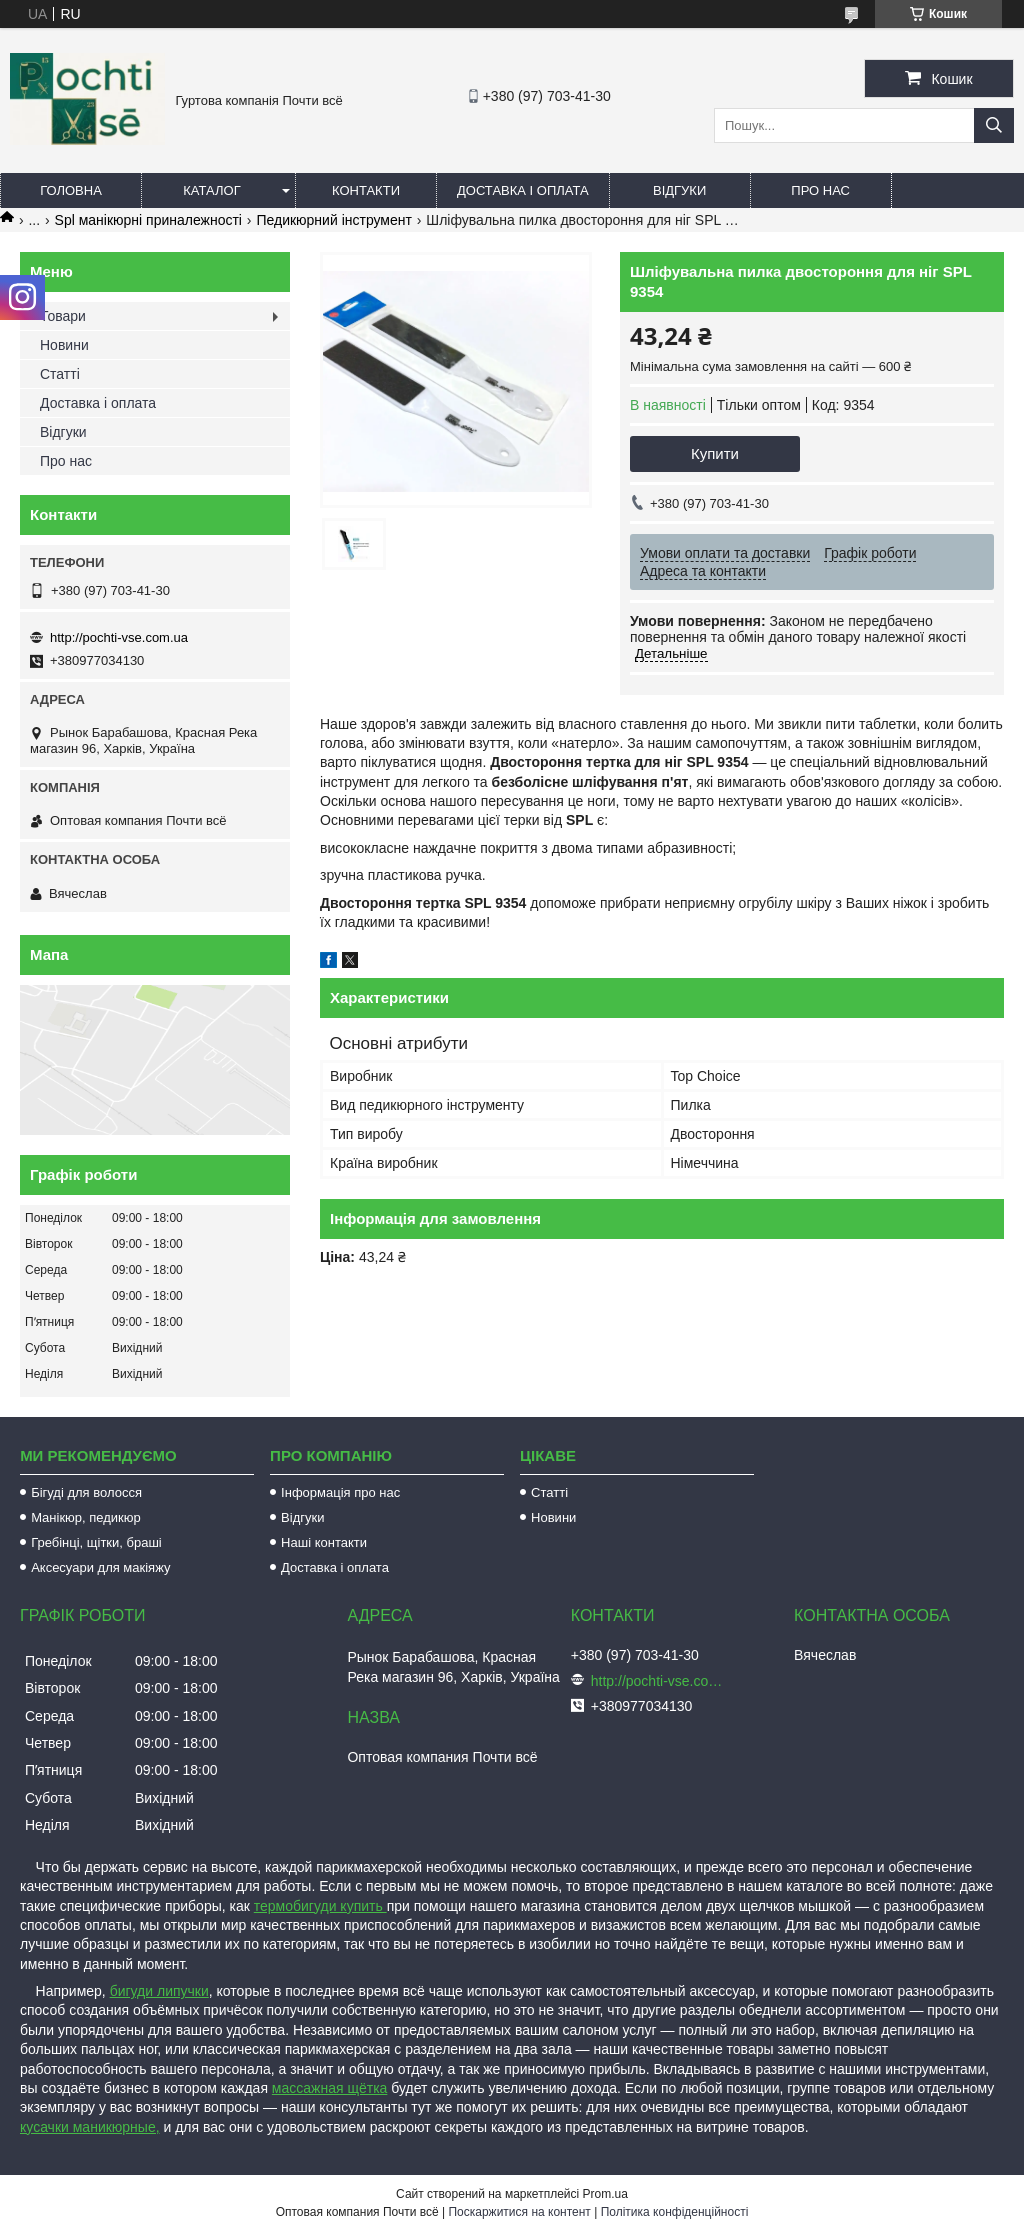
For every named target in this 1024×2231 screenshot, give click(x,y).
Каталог (211, 190)
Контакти (366, 190)
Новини (64, 345)
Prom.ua (605, 2194)
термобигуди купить (320, 1906)
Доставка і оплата (523, 190)
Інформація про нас (340, 1492)
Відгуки (679, 190)
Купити (715, 453)
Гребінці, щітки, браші (96, 1542)
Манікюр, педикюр (86, 1517)
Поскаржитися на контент (519, 2212)
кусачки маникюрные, (90, 2127)
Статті (60, 374)
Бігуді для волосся (86, 1492)
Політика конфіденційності (675, 2212)
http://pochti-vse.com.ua (119, 637)
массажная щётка (330, 2088)
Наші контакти (324, 1542)
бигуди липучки (159, 1991)
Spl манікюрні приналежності (148, 220)
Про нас (820, 190)
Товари (63, 316)
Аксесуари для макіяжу (100, 1567)
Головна (71, 190)
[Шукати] (994, 125)
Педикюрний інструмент (333, 220)
